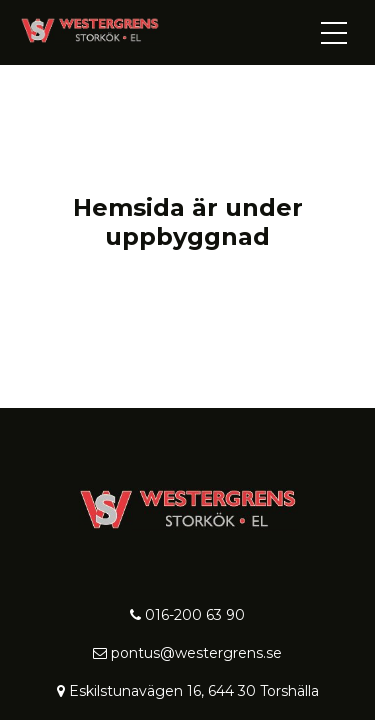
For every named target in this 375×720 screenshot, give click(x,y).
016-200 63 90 (187, 615)
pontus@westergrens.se (187, 653)
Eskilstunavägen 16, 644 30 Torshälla (188, 691)
